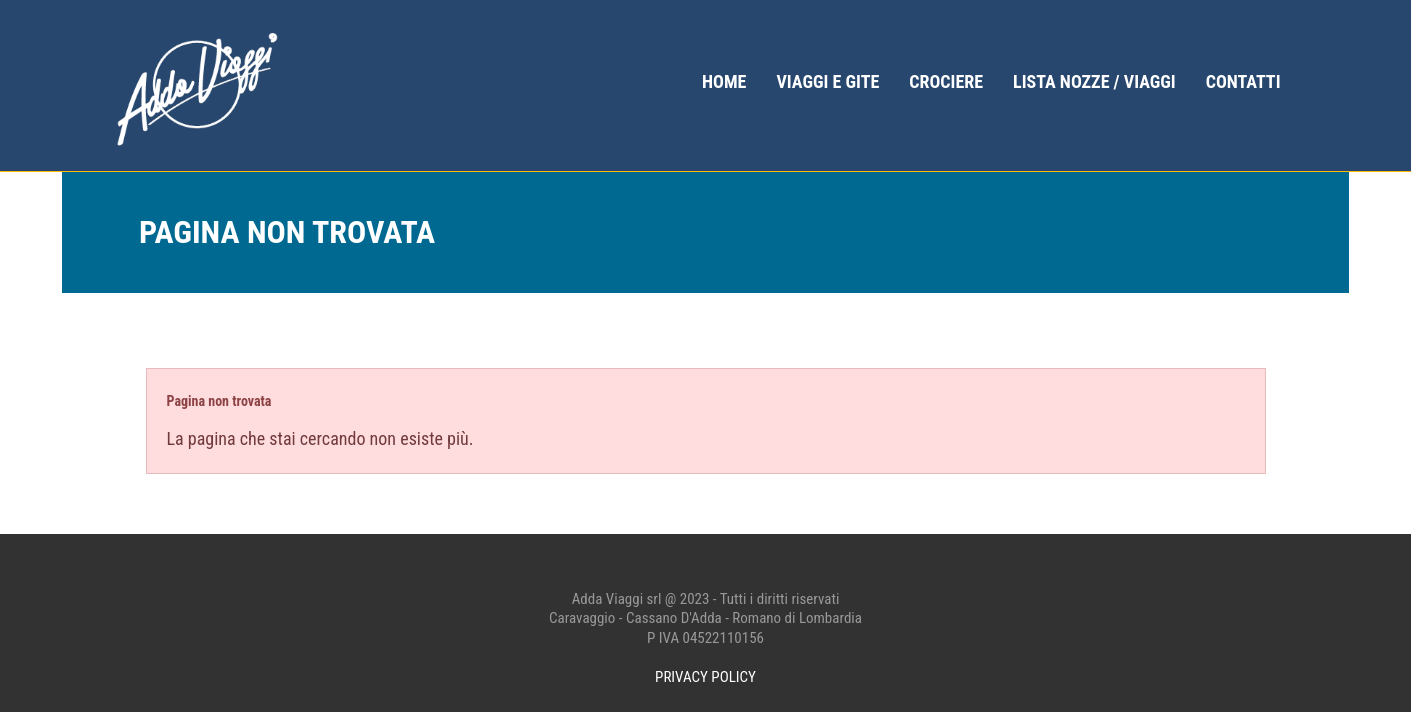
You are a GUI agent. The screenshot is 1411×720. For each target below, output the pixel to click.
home (724, 81)
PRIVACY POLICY (705, 677)
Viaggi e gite (827, 81)
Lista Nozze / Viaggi (1094, 81)
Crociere (946, 81)
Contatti (1243, 81)
